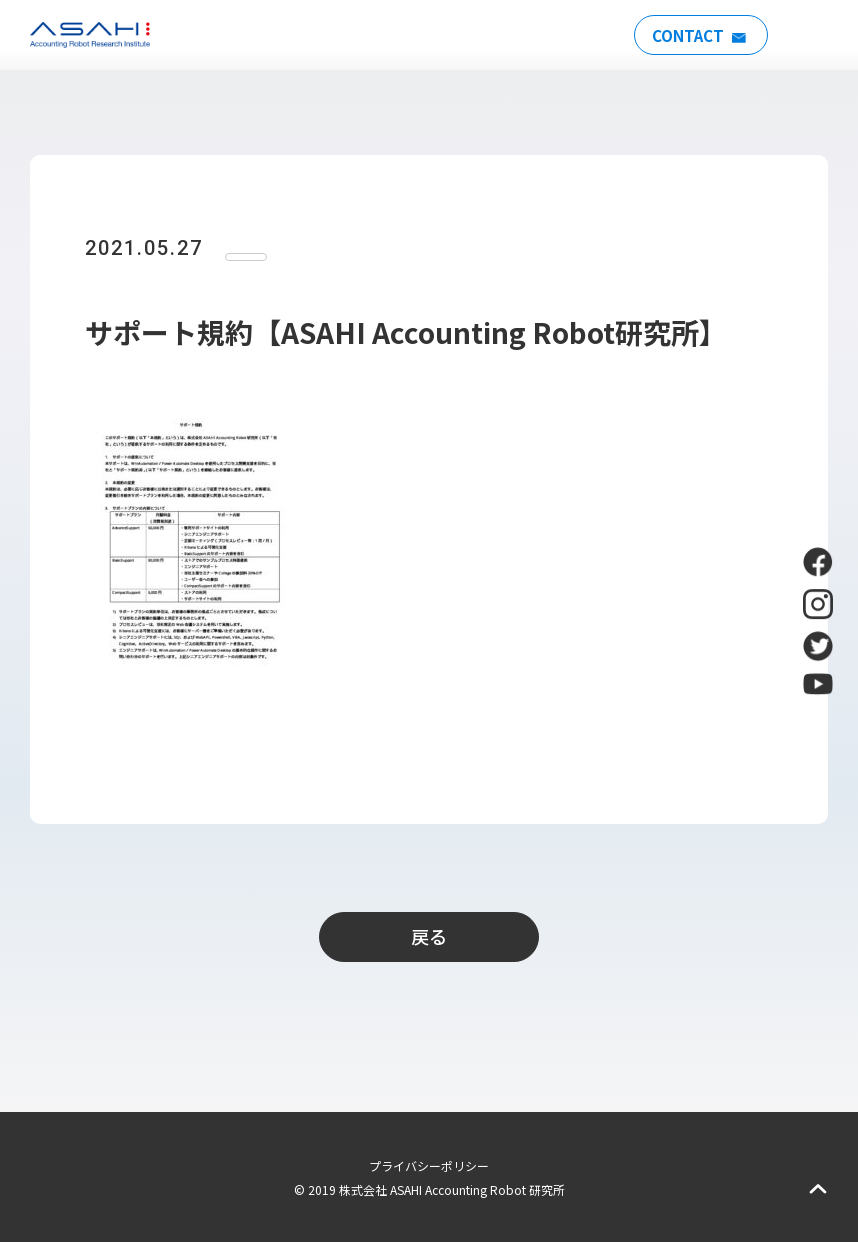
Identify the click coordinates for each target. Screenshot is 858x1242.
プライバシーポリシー (429, 1165)
